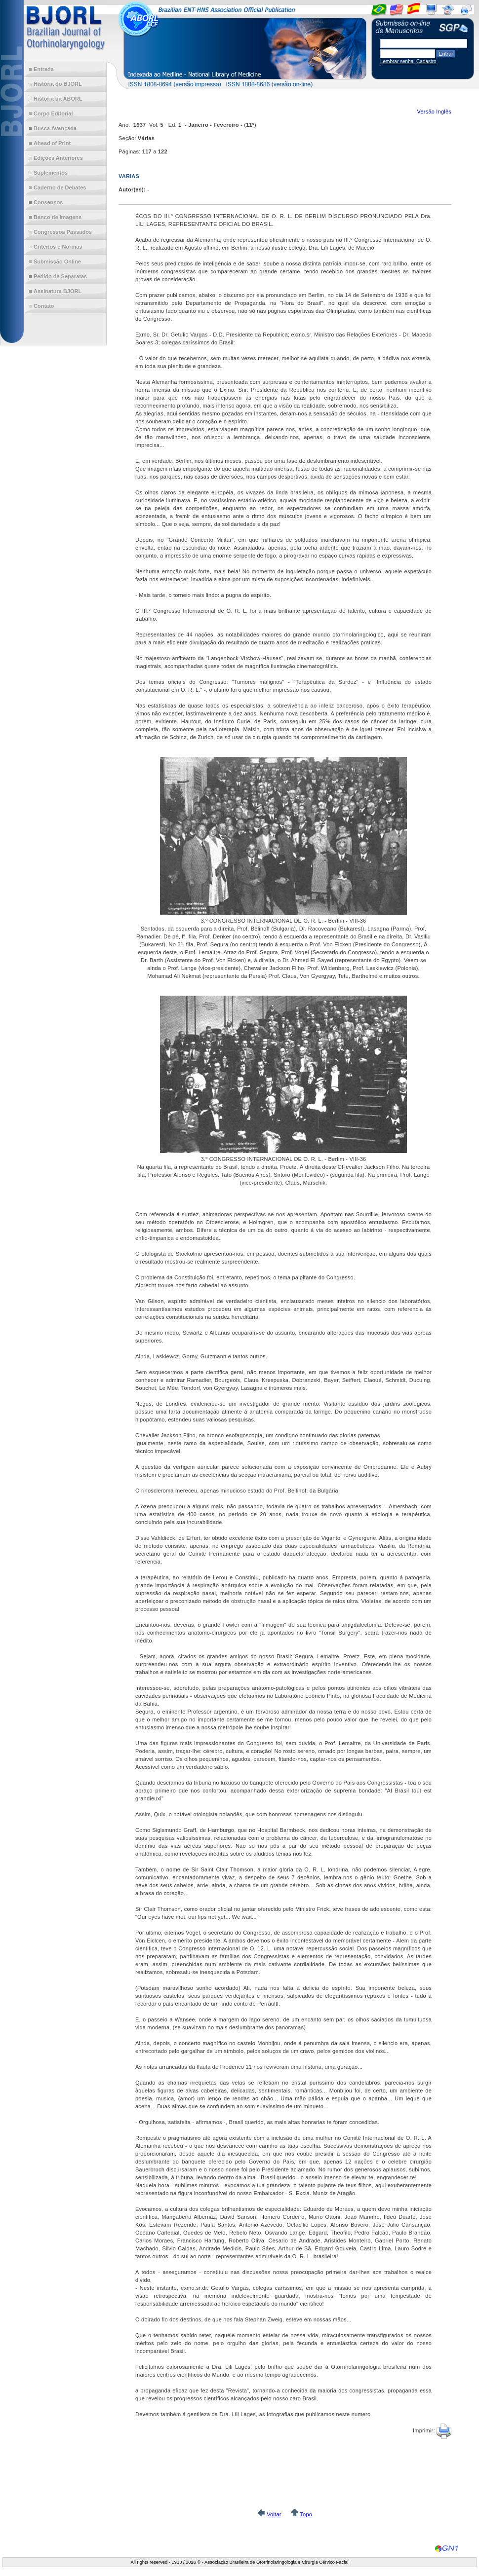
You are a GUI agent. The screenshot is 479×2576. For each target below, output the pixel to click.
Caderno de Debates (60, 187)
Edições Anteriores (58, 158)
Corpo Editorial (53, 113)
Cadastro (426, 61)
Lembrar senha (397, 61)
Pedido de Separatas (60, 276)
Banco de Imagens (57, 217)
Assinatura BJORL (57, 291)
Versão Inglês (434, 111)
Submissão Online (57, 261)
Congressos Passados (63, 232)
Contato (44, 306)
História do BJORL (58, 84)
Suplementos (51, 173)
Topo (306, 2514)
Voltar (274, 2514)
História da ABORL (58, 99)
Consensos (48, 202)
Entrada (44, 69)
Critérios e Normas (58, 247)
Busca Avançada (55, 128)
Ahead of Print (52, 143)
